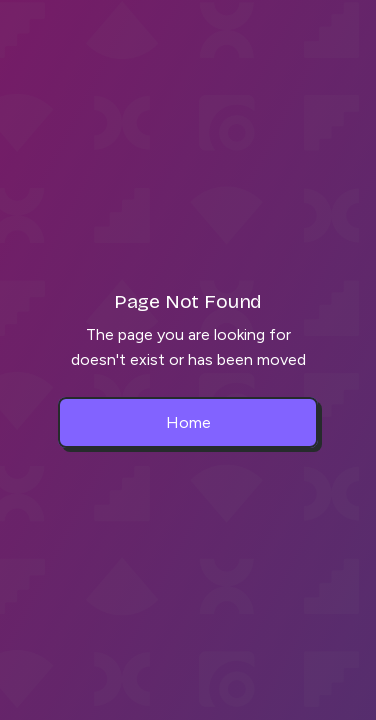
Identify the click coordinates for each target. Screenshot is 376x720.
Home (188, 422)
